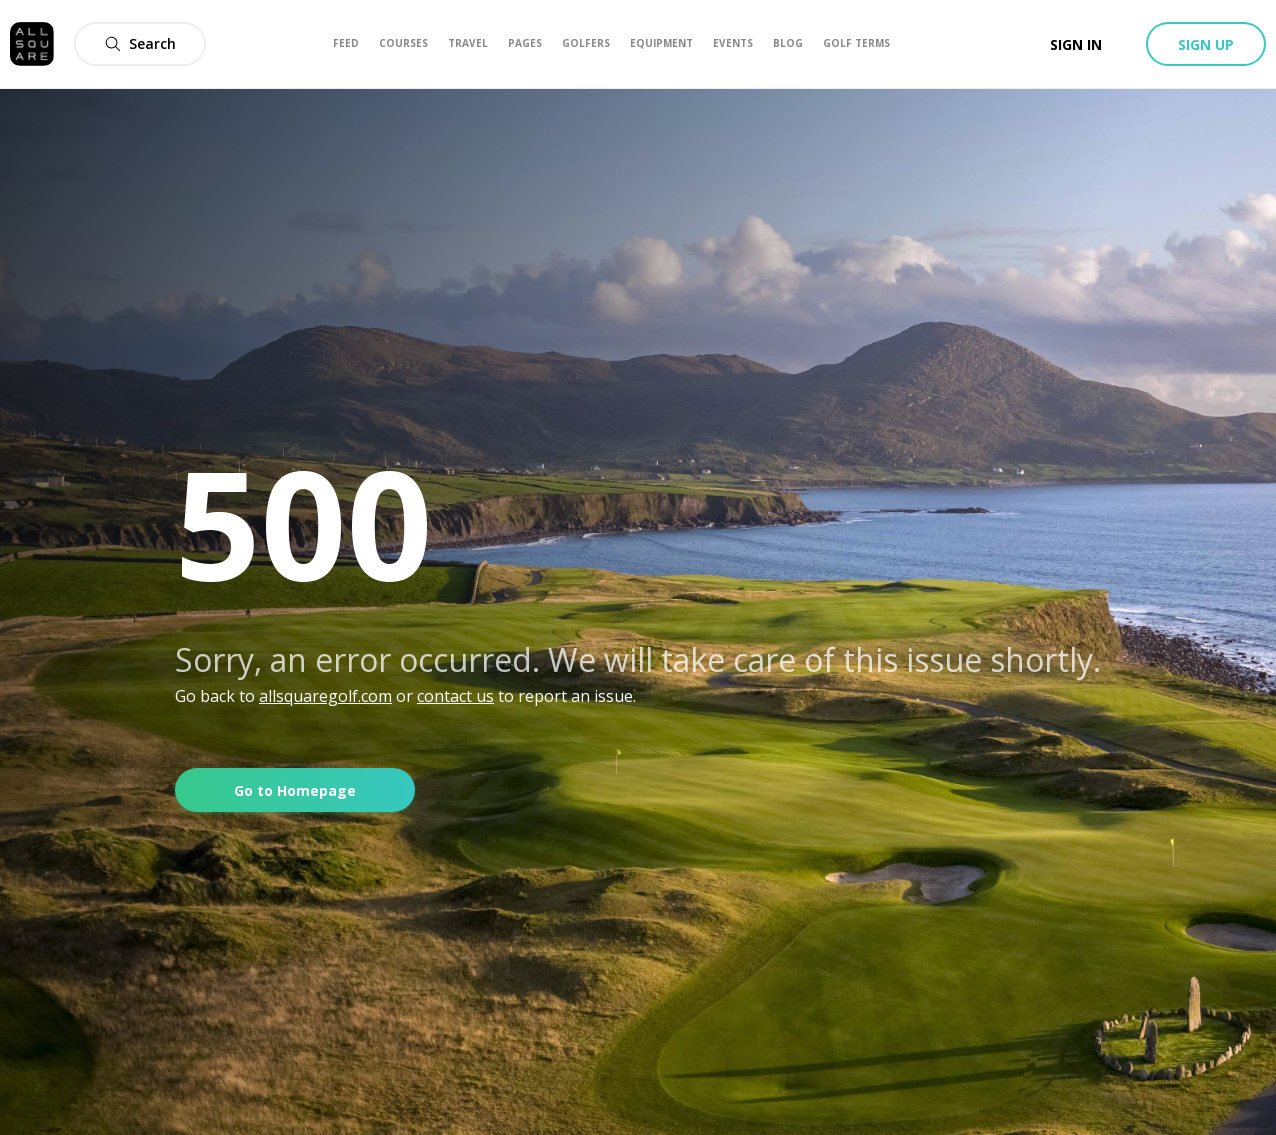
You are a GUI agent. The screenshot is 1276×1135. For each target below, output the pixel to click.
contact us (455, 696)
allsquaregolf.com (325, 696)
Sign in (1076, 44)
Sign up (1206, 44)
